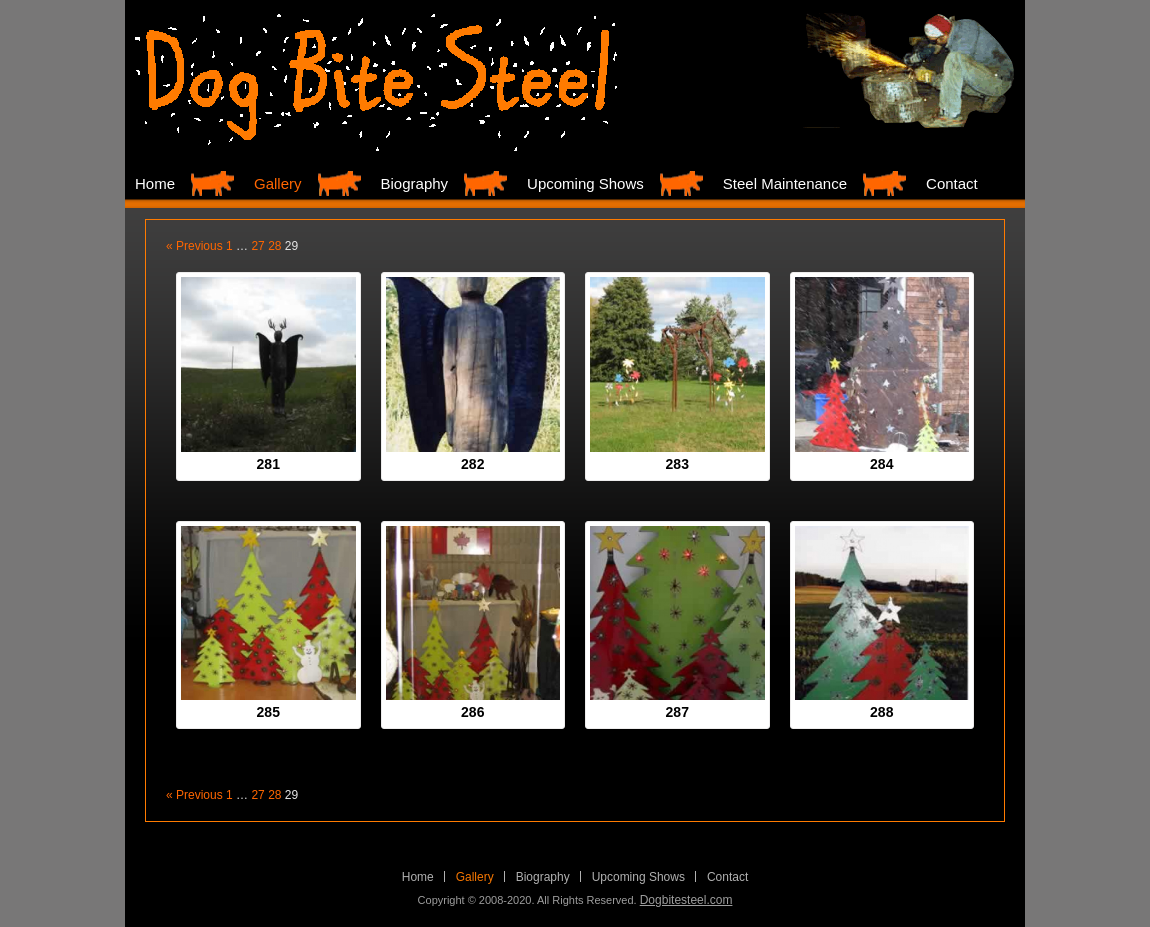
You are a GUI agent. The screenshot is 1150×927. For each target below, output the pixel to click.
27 (257, 246)
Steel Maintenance (785, 183)
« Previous (194, 246)
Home (155, 183)
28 (274, 246)
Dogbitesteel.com (686, 900)
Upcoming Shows (585, 183)
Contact (952, 183)
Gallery (278, 183)
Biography (415, 183)
